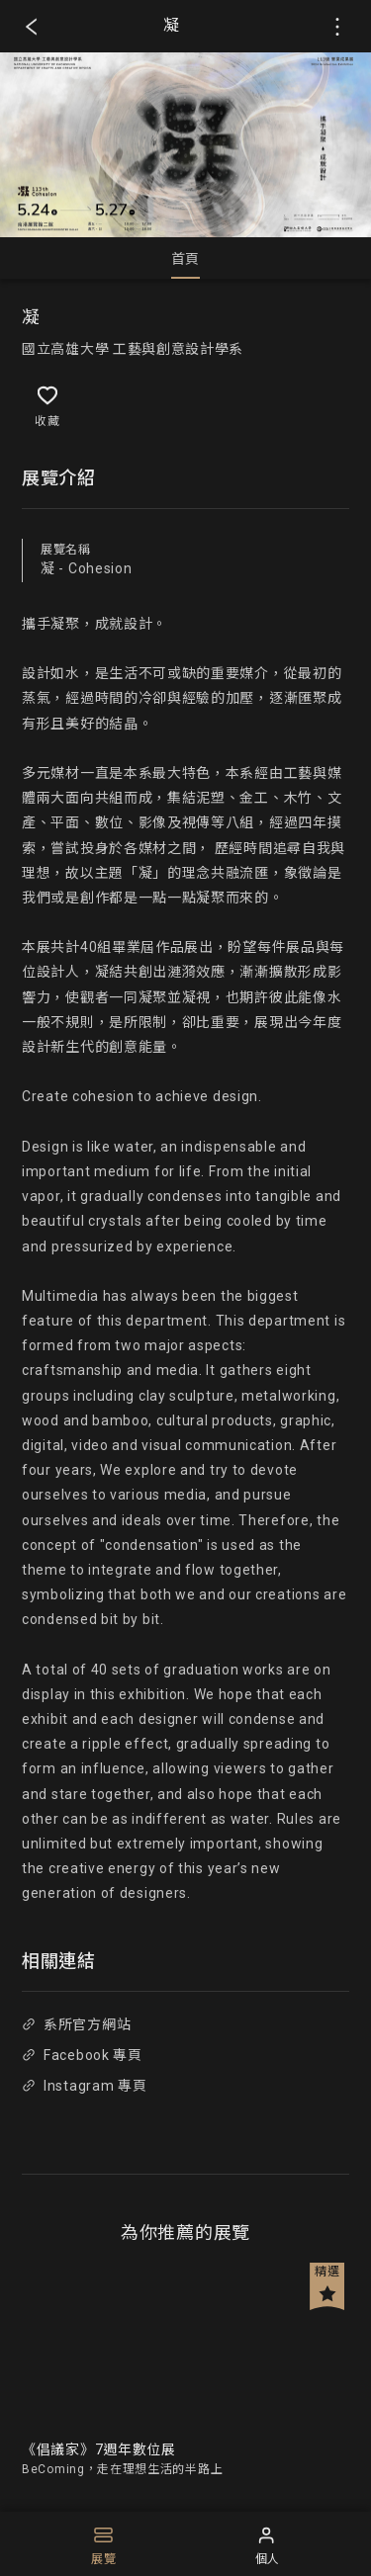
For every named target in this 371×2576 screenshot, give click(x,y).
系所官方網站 (76, 2024)
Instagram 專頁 (84, 2086)
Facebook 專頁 (81, 2055)
